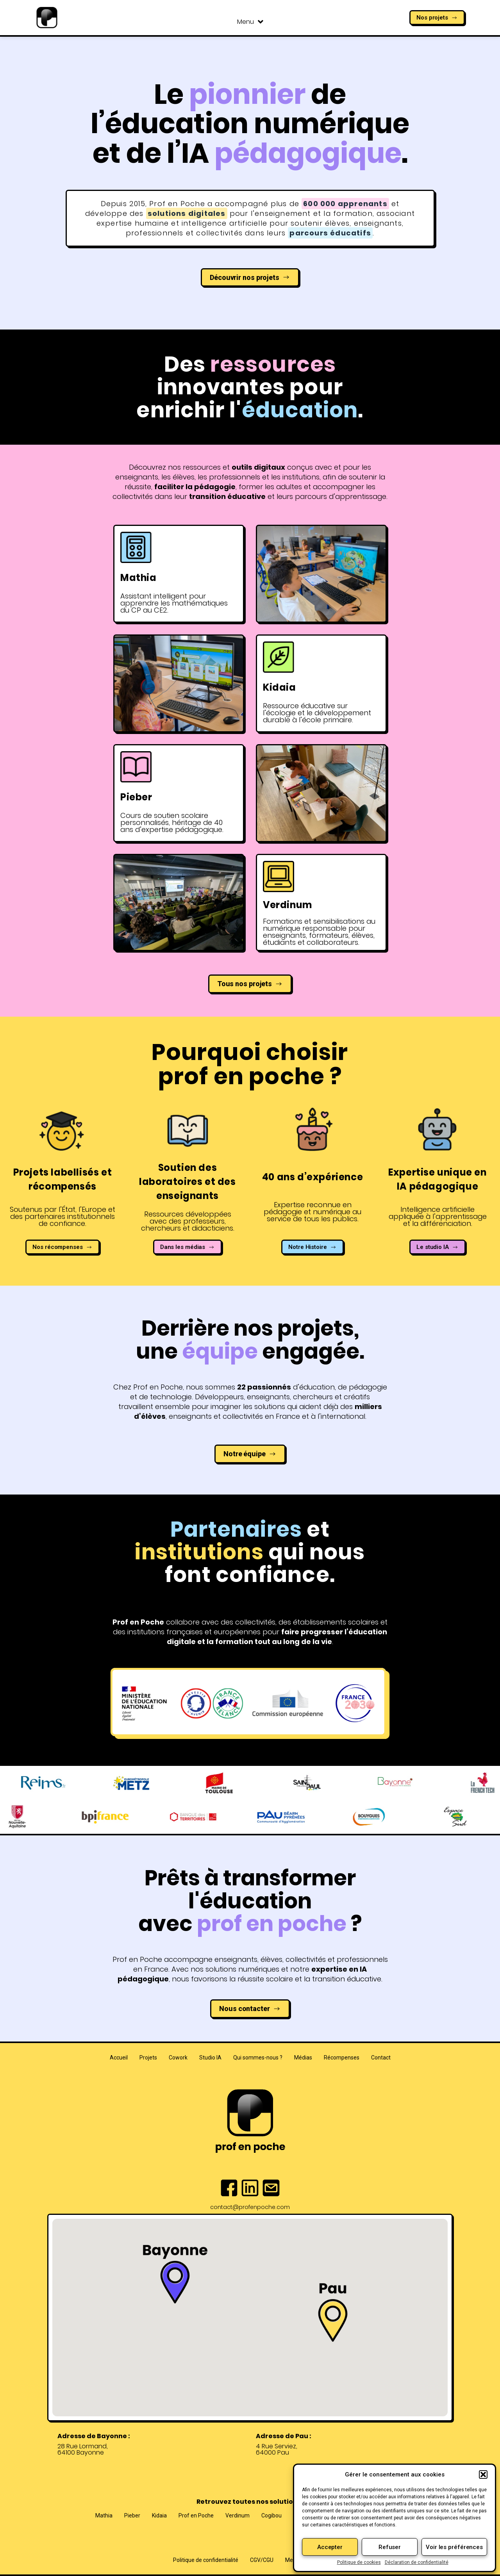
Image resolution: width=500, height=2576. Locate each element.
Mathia (103, 2515)
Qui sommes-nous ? (257, 2057)
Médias (303, 2057)
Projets (148, 2057)
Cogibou (271, 2515)
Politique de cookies (359, 2562)
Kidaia (159, 2515)
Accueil (119, 2057)
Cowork (178, 2057)
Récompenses (341, 2057)
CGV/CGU (261, 2560)
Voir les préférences (454, 2547)
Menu (250, 22)
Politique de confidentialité (205, 2560)
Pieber (132, 2515)
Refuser (390, 2547)
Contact (381, 2057)
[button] (483, 2474)
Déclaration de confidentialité (416, 2562)
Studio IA (210, 2057)
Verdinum (237, 2515)
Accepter (330, 2547)
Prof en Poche (196, 2515)
